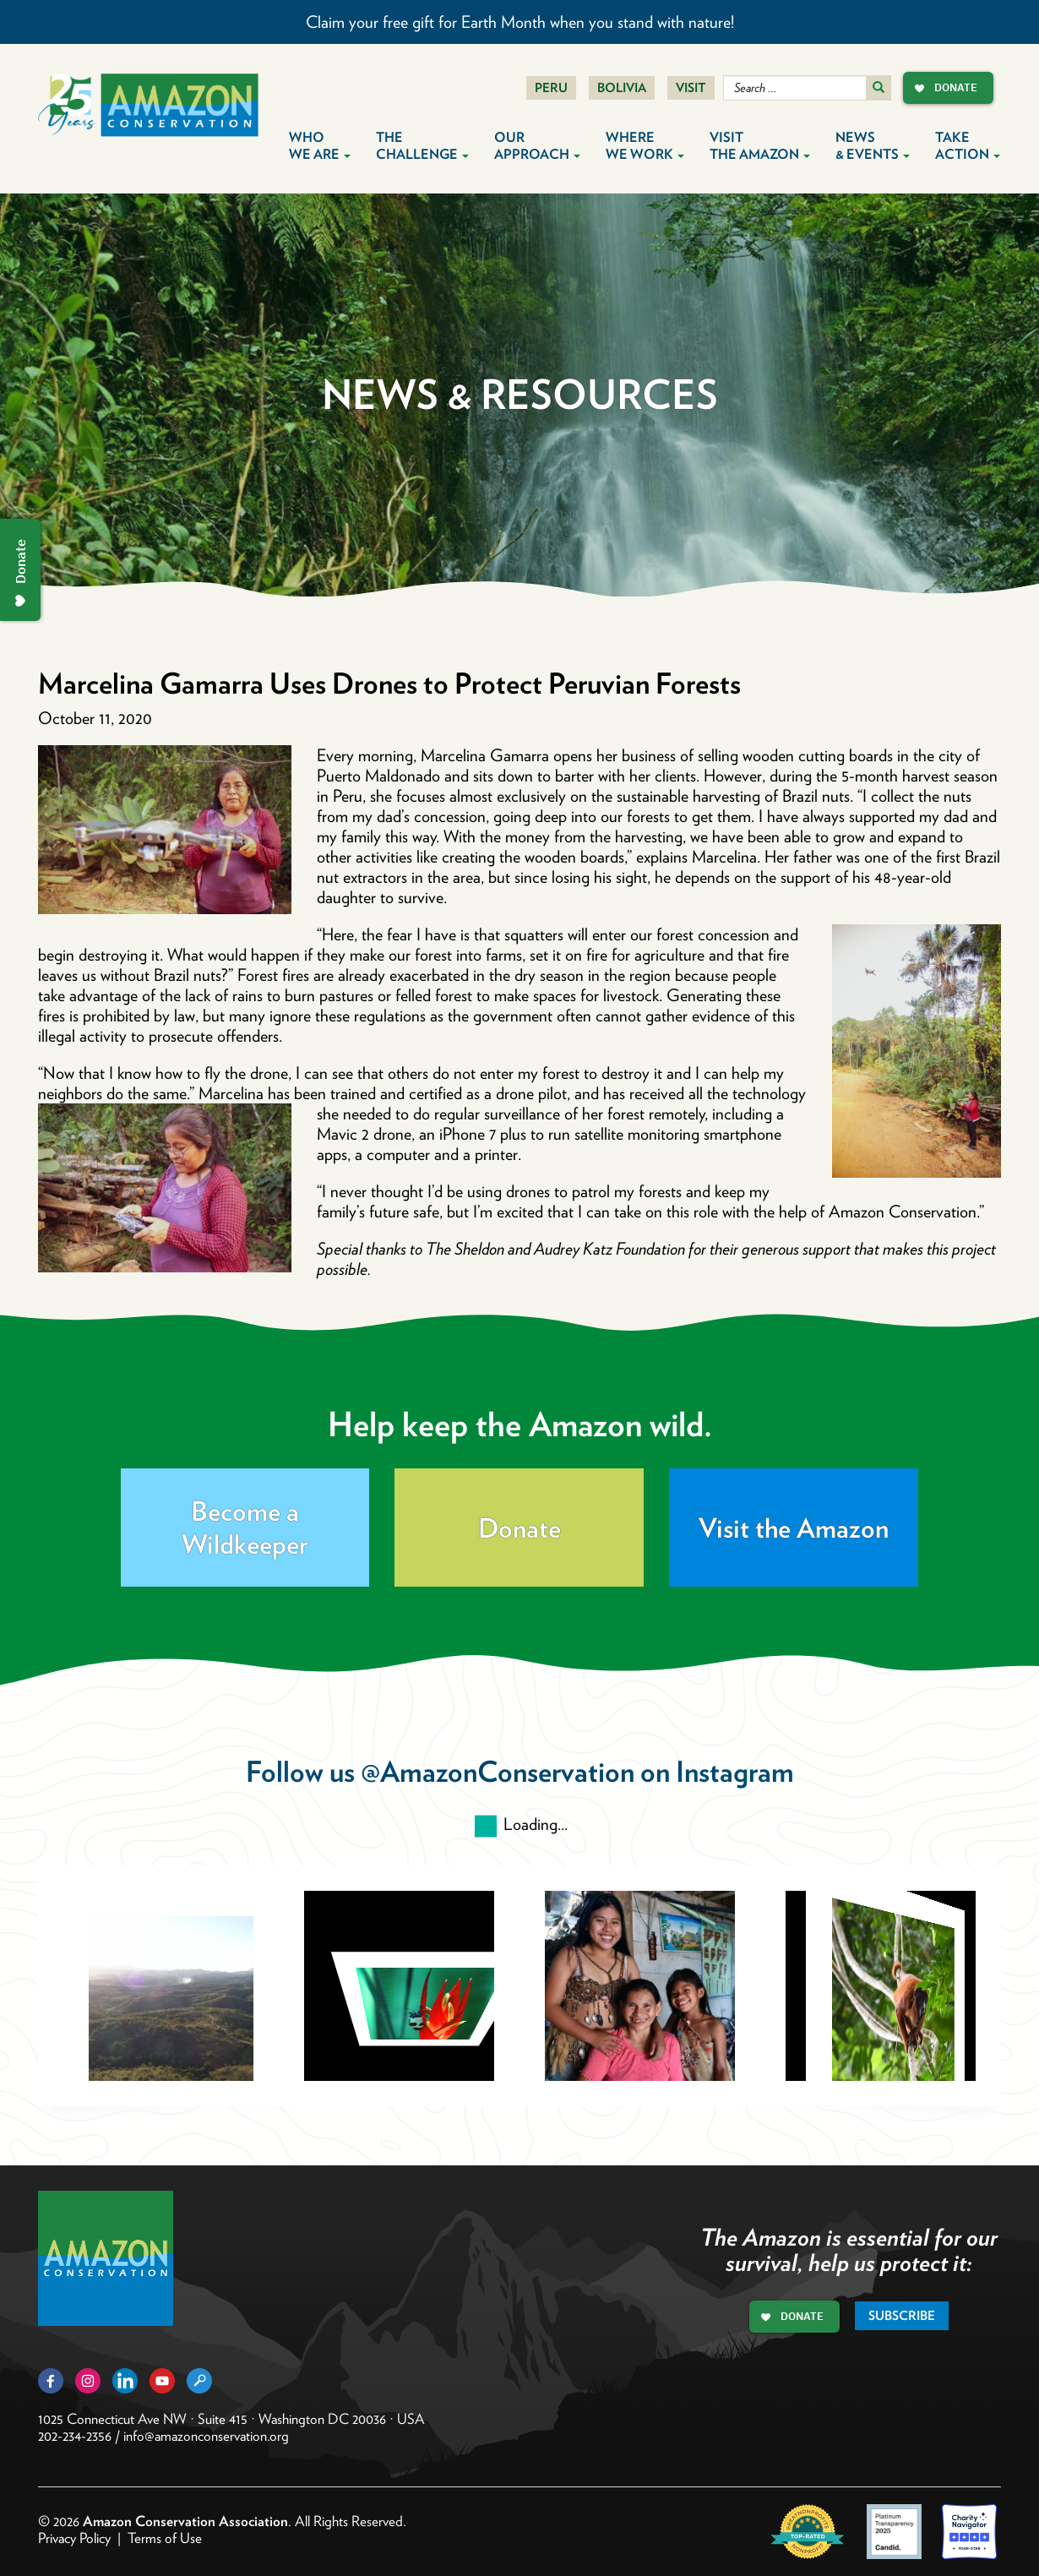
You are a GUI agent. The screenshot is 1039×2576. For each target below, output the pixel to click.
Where (645, 145)
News (872, 145)
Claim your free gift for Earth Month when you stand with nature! (520, 22)
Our (537, 145)
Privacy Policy (74, 2538)
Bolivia (621, 87)
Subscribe (901, 2315)
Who (320, 145)
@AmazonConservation (497, 1771)
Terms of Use (165, 2538)
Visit (691, 87)
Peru (551, 87)
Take (967, 145)
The (422, 145)
